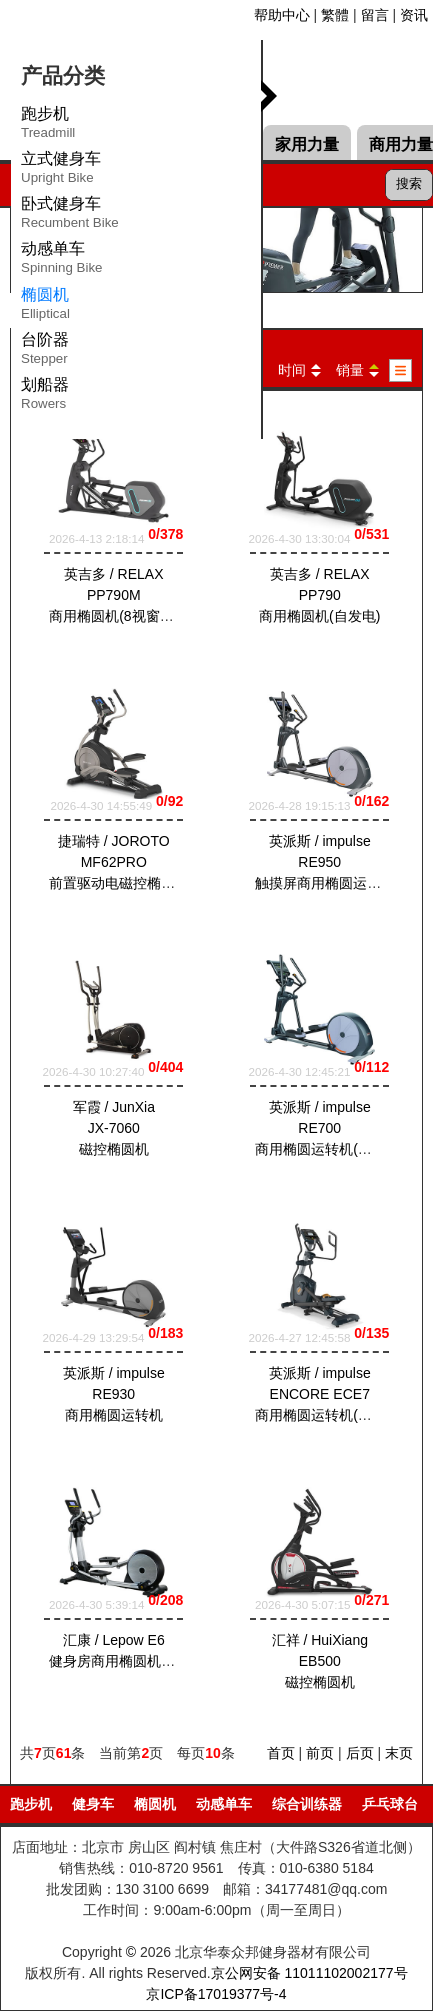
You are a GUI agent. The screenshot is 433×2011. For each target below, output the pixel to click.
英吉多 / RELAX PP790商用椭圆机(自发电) (319, 596)
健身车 (93, 1804)
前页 (320, 1753)
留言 (375, 15)
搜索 (409, 183)
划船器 (45, 397)
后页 (360, 1753)
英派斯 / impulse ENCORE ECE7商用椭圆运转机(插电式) (329, 1395)
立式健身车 (61, 171)
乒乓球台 (390, 1804)
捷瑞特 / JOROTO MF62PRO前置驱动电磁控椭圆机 (119, 862)
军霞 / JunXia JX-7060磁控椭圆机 (114, 1128)
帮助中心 (282, 15)
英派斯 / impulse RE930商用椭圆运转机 (114, 1395)
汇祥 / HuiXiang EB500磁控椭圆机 (319, 1661)
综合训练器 (307, 1804)
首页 (281, 1753)
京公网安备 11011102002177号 (309, 1973)
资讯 (414, 15)
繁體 (335, 15)
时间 (292, 370)
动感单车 (62, 261)
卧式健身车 (70, 216)
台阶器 (45, 352)
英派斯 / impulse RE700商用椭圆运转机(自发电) (329, 1128)
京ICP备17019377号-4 (216, 1994)
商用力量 (401, 144)
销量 (350, 370)
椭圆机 (155, 1804)
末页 (399, 1753)
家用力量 (307, 144)
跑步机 (48, 126)
